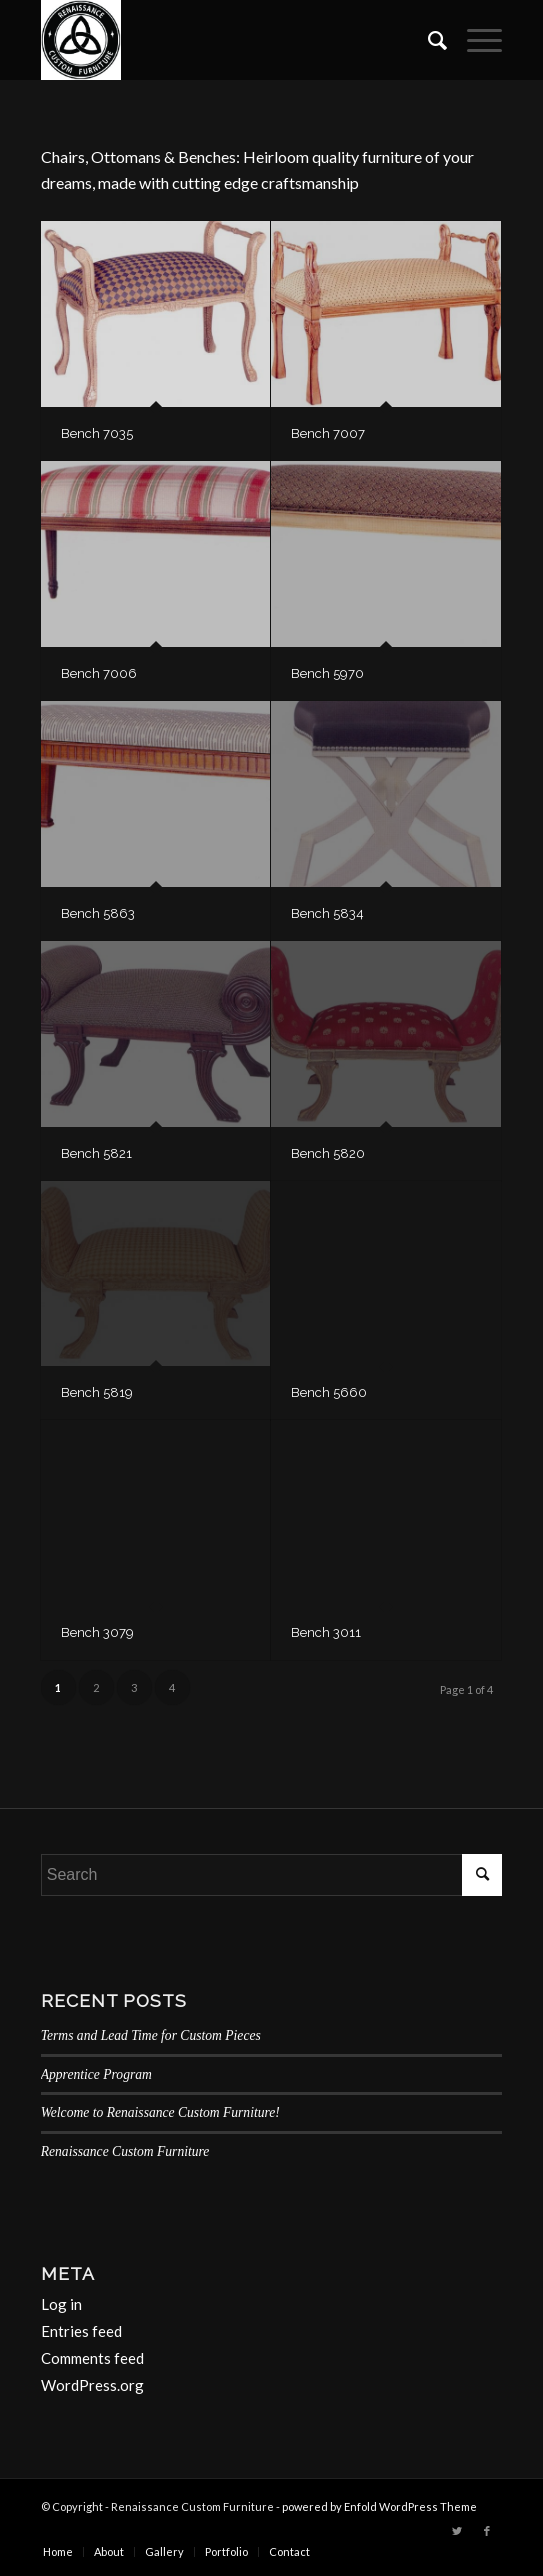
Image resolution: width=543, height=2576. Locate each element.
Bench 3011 (326, 1632)
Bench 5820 (328, 1153)
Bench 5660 (329, 1392)
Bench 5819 (97, 1392)
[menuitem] (427, 40)
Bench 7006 (99, 673)
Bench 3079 (97, 1632)
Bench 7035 (97, 433)
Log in (61, 2304)
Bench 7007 (328, 433)
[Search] (427, 40)
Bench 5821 (96, 1153)
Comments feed (92, 2358)
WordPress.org (92, 2385)
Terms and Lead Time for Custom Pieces (151, 2035)
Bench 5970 (327, 673)
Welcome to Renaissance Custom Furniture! (160, 2112)
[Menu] (474, 40)
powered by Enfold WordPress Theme (379, 2506)
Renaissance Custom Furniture (125, 2151)
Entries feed (81, 2331)
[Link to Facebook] (487, 2531)
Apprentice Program (96, 2074)
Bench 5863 (98, 913)
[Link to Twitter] (457, 2531)
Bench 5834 (327, 913)
